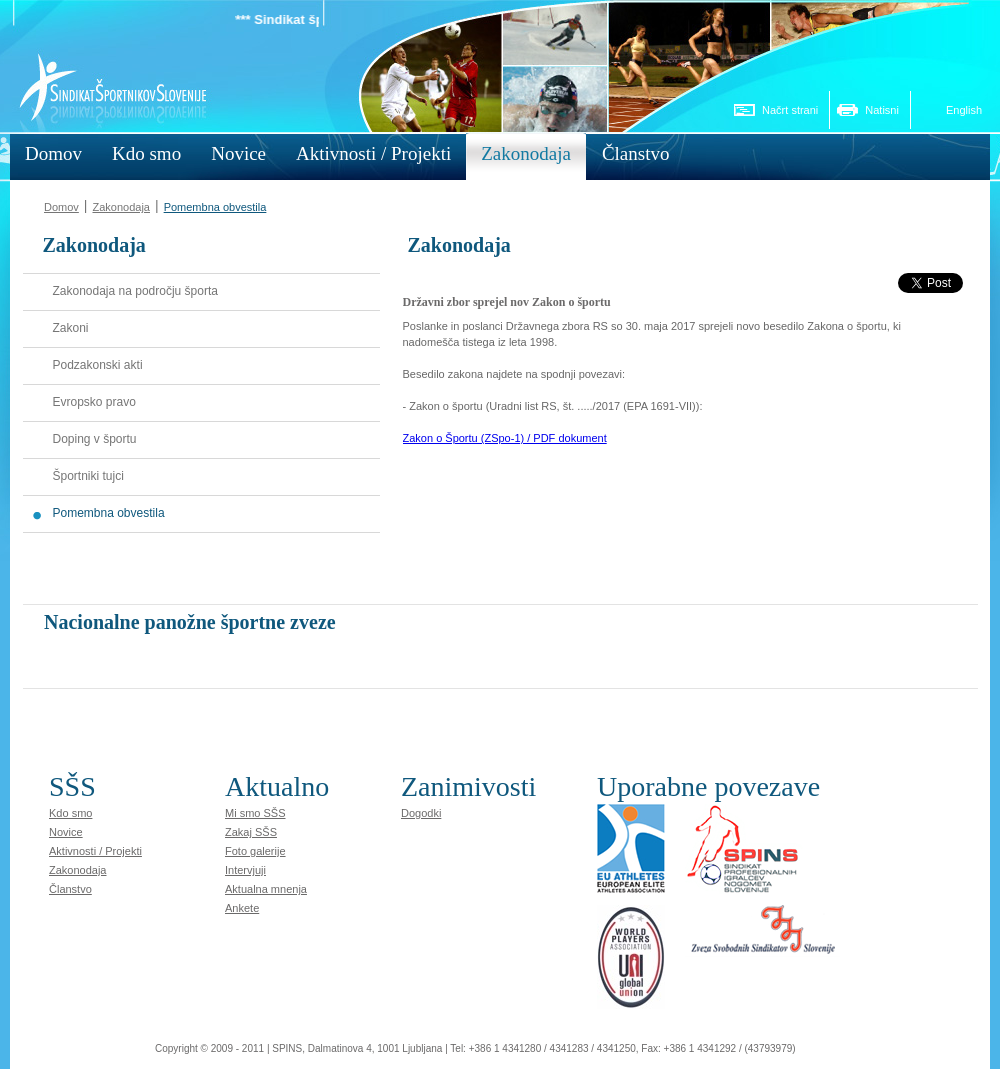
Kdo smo (70, 813)
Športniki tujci (88, 476)
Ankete (242, 908)
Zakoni (71, 328)
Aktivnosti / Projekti (95, 851)
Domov (61, 207)
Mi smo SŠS (255, 813)
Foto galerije (255, 851)
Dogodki (421, 813)
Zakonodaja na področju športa (135, 291)
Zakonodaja (121, 207)
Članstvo (70, 889)
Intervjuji (245, 870)
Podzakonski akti (98, 365)
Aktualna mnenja (266, 889)
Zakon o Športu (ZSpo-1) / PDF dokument (505, 438)
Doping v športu (95, 439)
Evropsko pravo (94, 402)
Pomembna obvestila (215, 207)
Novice (66, 832)
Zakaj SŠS (251, 832)
